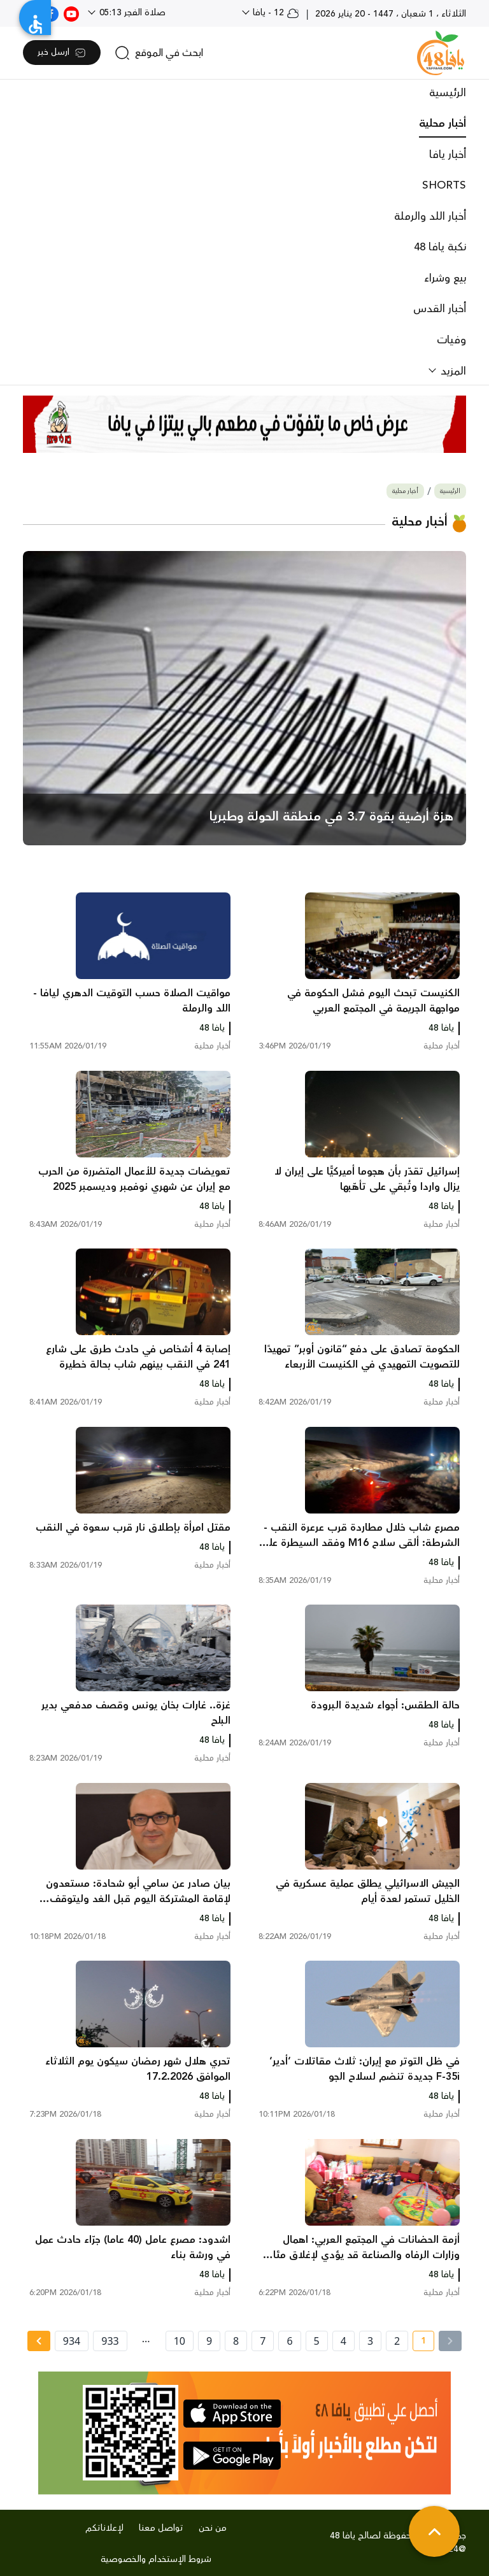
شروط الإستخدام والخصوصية (156, 2559)
